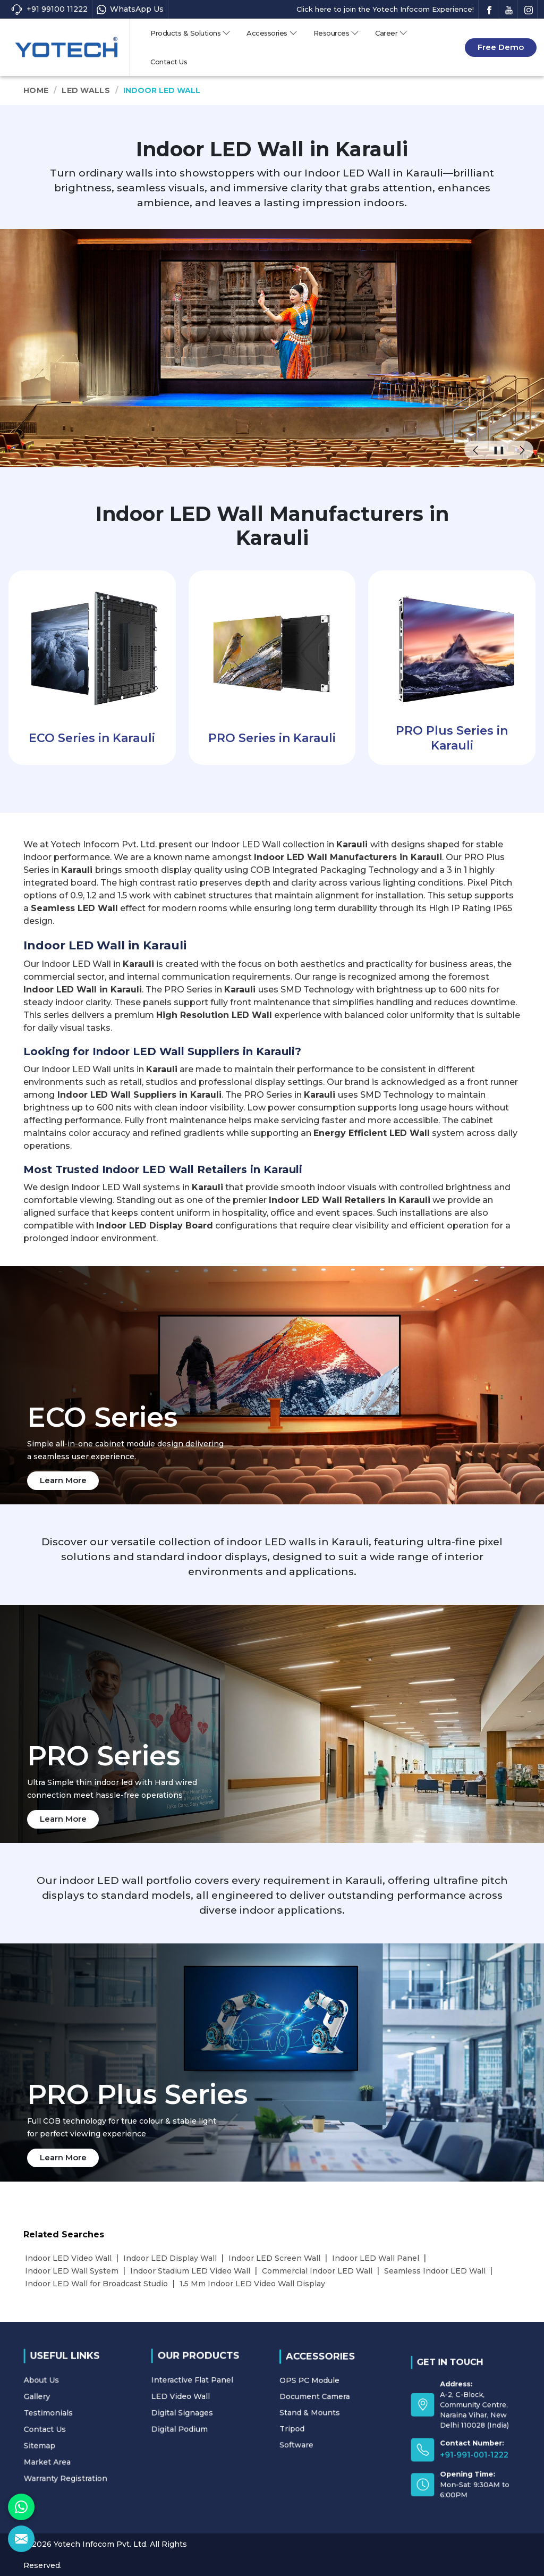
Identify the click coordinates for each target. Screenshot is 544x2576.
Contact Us (168, 61)
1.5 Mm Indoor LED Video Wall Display (252, 2283)
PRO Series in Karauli (272, 738)
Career (391, 33)
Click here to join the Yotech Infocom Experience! (385, 9)
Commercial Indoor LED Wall (317, 2271)
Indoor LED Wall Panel (375, 2258)
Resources (336, 33)
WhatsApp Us (130, 9)
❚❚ (498, 449)
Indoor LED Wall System (71, 2271)
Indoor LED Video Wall (68, 2258)
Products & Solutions (190, 33)
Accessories (272, 33)
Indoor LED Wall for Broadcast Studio (96, 2283)
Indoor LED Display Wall (170, 2258)
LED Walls (86, 90)
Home (35, 90)
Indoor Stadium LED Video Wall (190, 2271)
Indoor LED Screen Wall (274, 2258)
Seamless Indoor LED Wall (435, 2271)
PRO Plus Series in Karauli (452, 738)
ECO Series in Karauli (92, 738)
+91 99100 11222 (49, 9)
